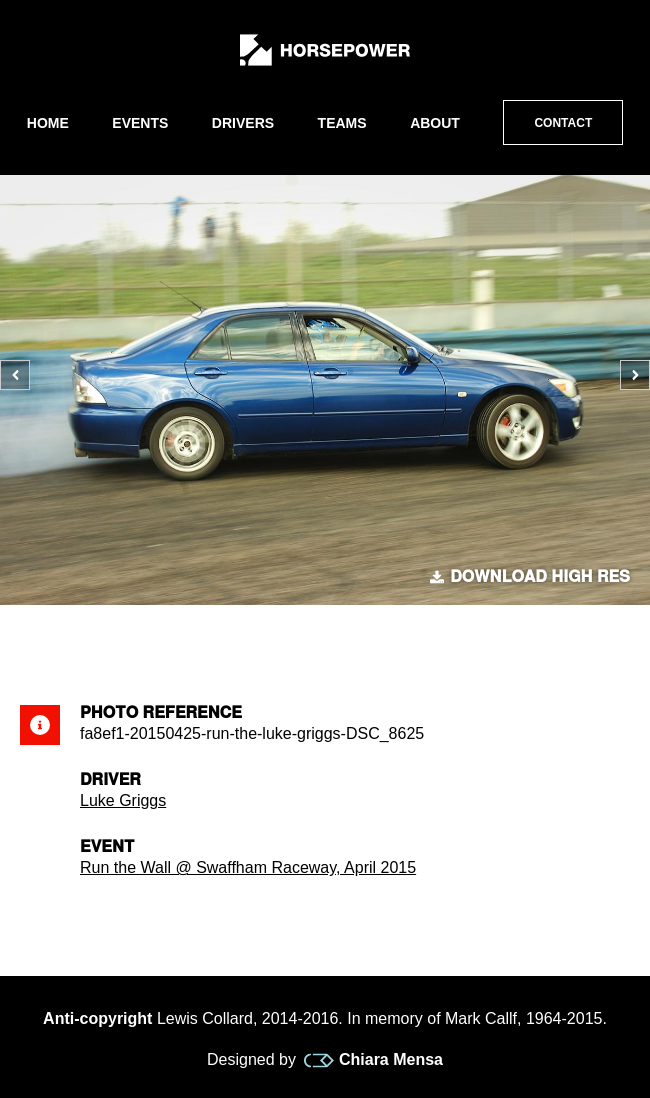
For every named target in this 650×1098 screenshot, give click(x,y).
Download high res (530, 577)
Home (48, 123)
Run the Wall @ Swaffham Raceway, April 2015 (248, 867)
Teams (342, 123)
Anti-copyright (97, 1018)
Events (140, 123)
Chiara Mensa (373, 1060)
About (435, 123)
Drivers (243, 123)
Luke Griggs (123, 800)
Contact (563, 123)
